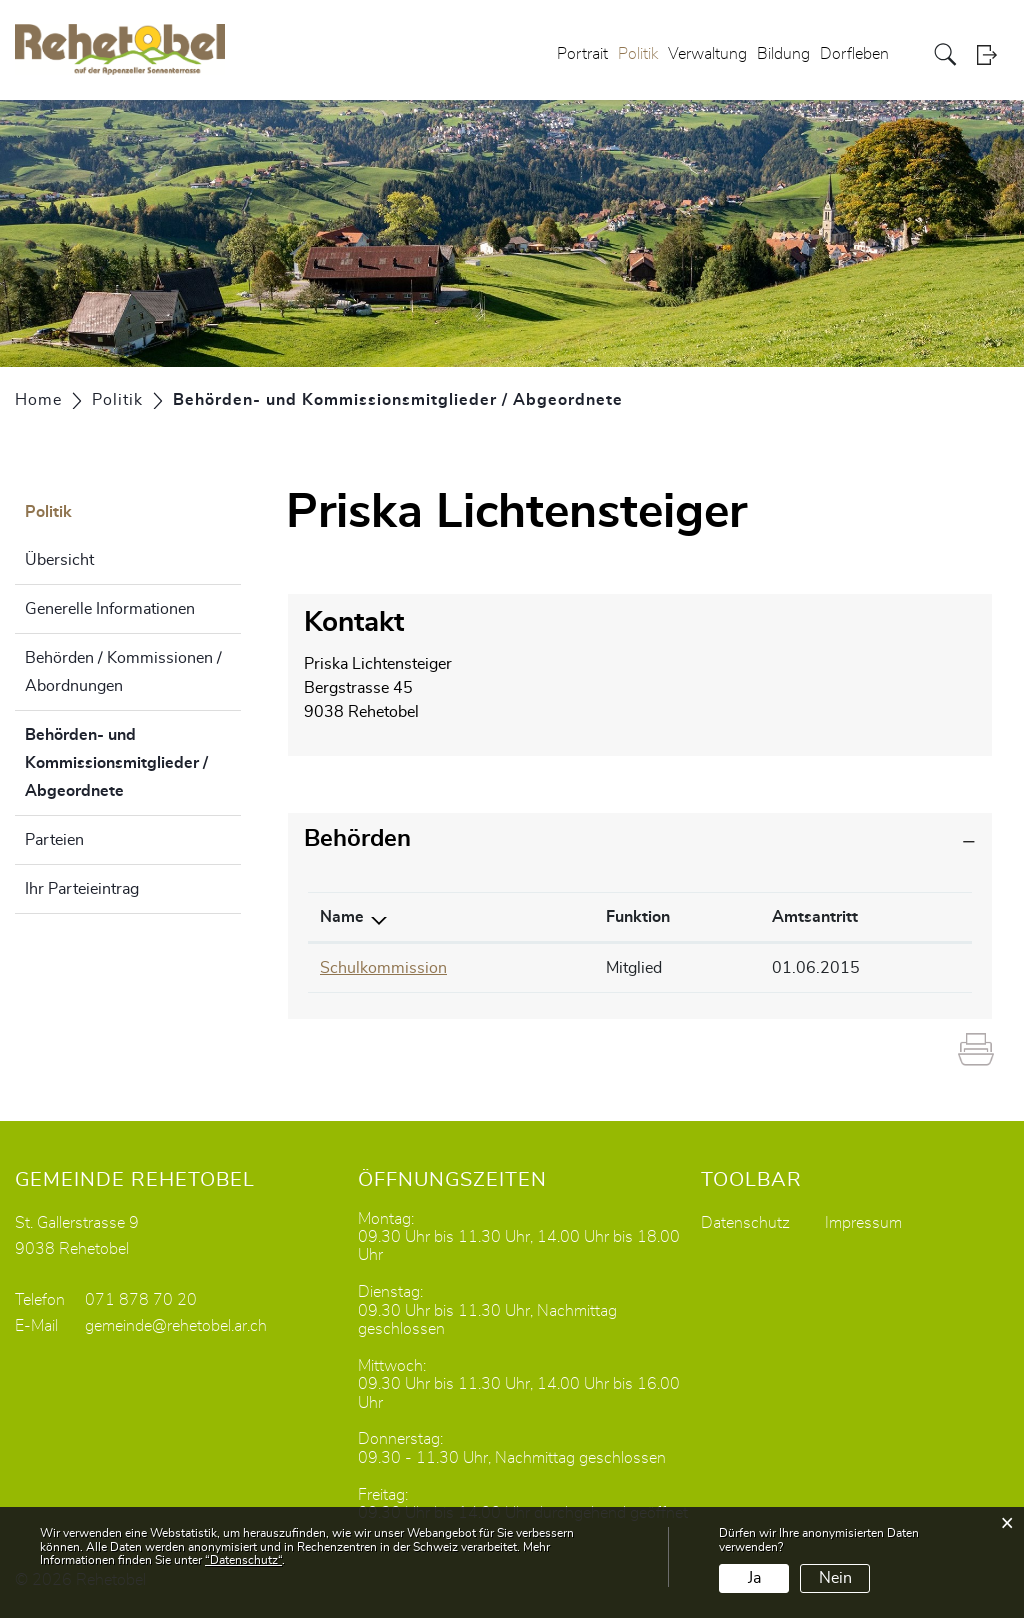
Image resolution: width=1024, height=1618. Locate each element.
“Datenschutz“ (243, 1560)
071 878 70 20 (141, 1300)
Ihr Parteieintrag (82, 889)
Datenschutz (745, 1223)
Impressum (863, 1223)
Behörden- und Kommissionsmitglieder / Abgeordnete (124, 763)
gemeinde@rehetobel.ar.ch (176, 1326)
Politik (638, 54)
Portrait (582, 54)
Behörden (357, 839)
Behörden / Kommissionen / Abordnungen (123, 672)
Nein (835, 1578)
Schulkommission (383, 968)
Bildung (783, 54)
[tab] (640, 839)
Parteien (54, 840)
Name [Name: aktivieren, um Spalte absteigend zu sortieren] (342, 917)
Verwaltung (707, 54)
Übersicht (59, 560)
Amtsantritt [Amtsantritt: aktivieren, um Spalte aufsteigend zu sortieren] (815, 917)
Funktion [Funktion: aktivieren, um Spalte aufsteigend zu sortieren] (638, 917)
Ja (754, 1578)
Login (993, 54)
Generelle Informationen (110, 609)
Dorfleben (854, 54)
